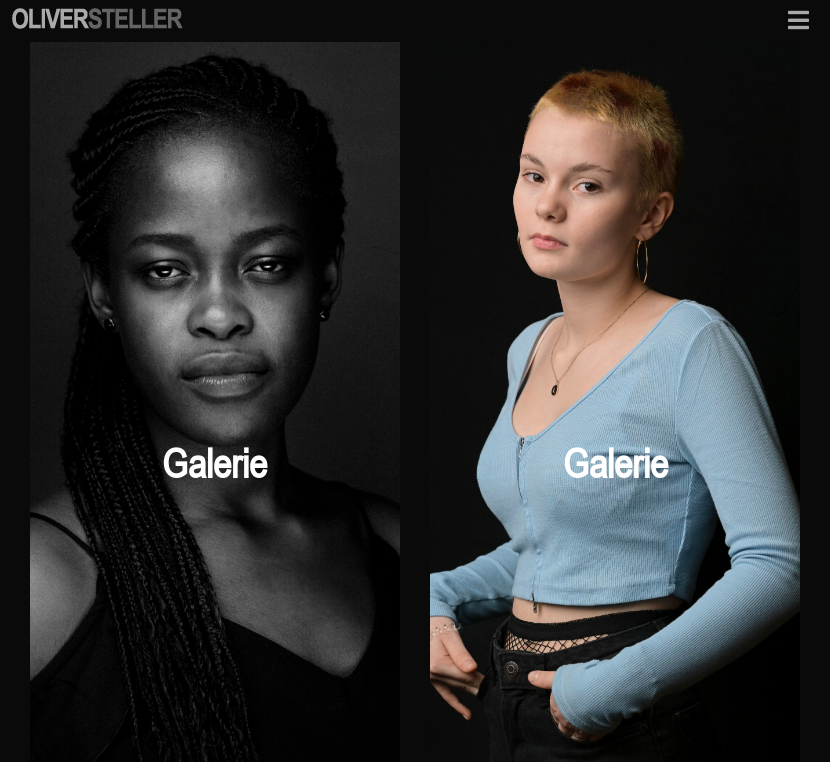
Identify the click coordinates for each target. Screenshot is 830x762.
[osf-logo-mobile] (97, 14)
